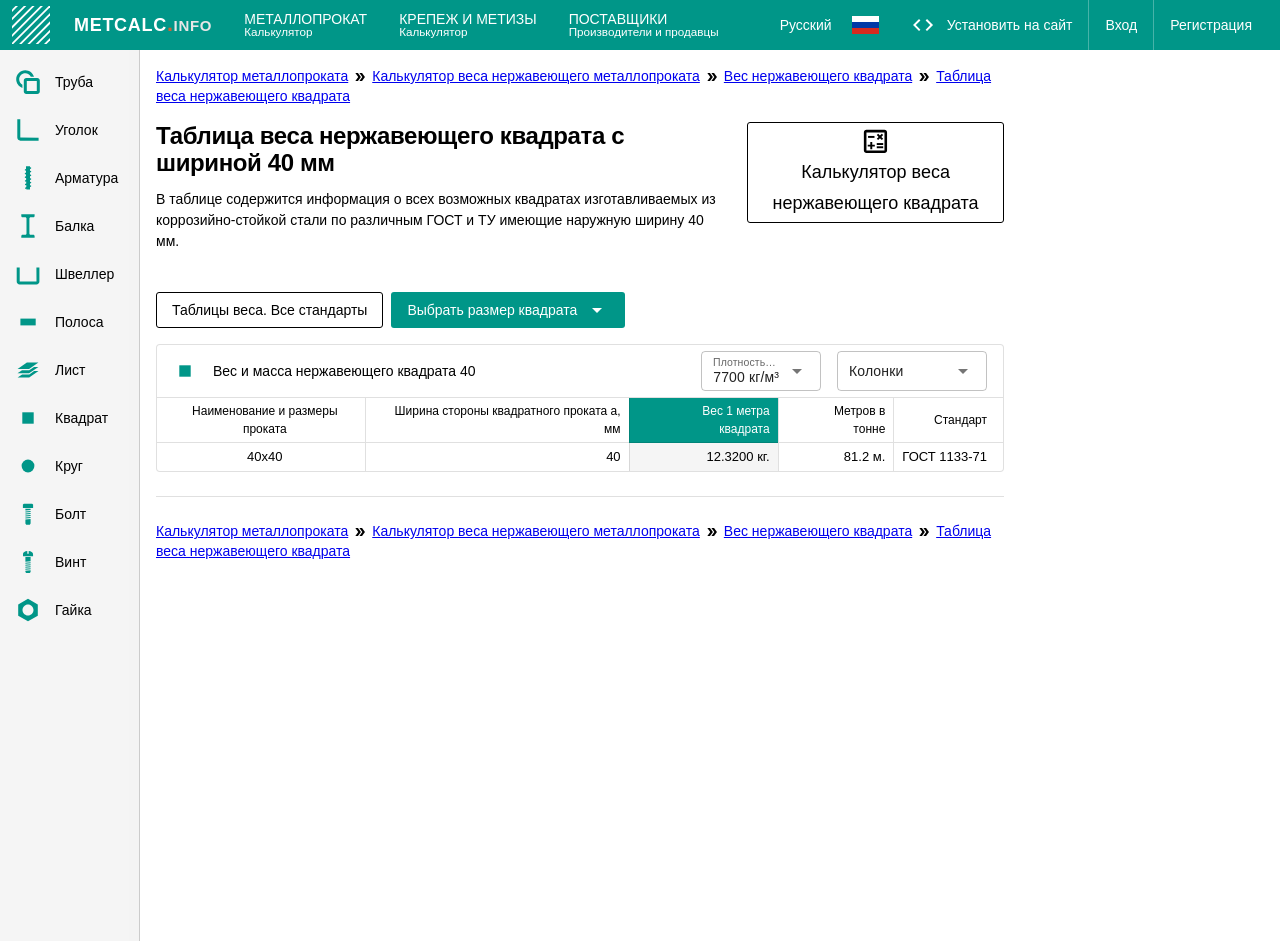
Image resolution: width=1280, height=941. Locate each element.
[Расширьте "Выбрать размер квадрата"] (508, 310)
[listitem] (69, 82)
